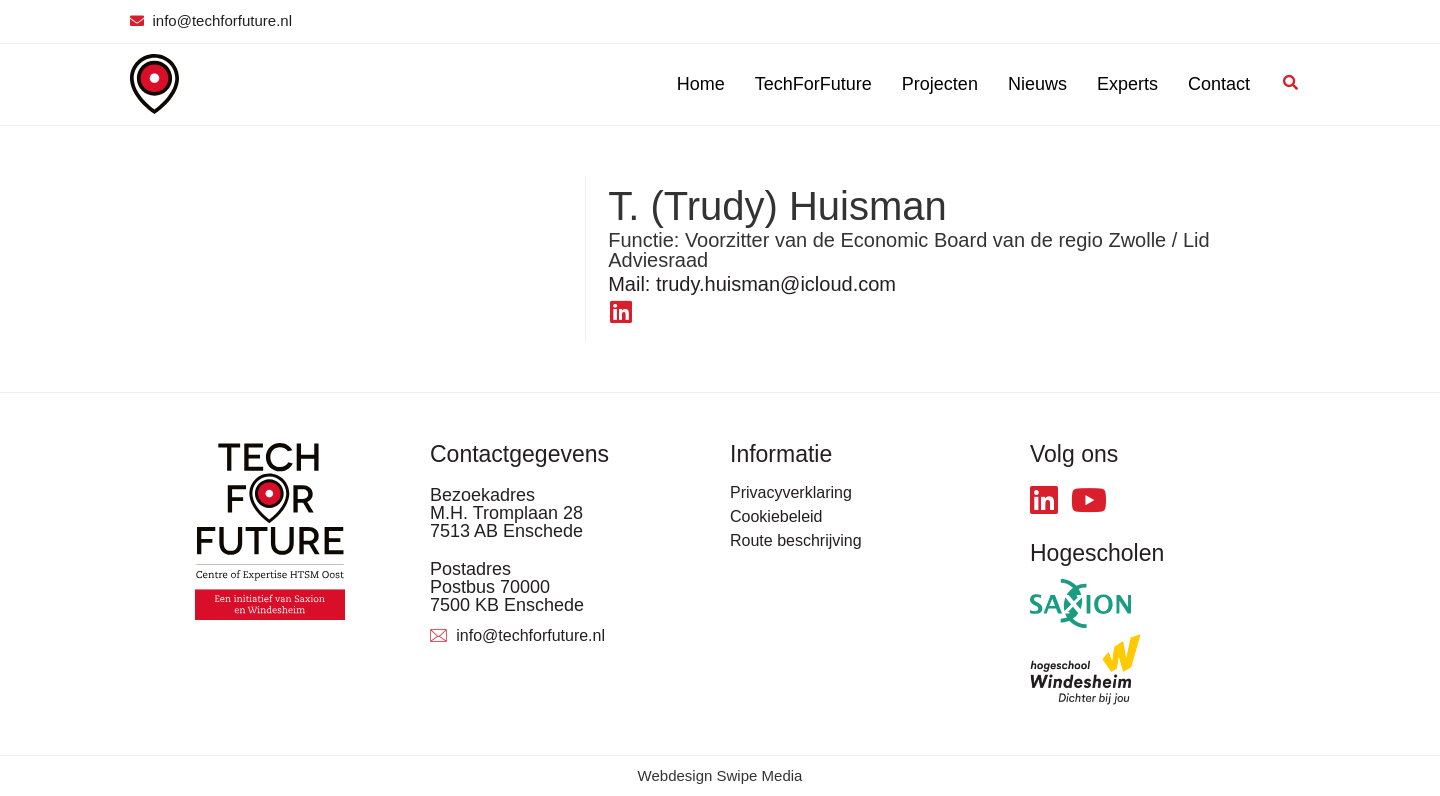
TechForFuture (813, 84)
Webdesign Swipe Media (720, 775)
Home (701, 84)
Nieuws (1037, 84)
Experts (1127, 84)
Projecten (940, 84)
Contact (1219, 84)
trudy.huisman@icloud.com (752, 284)
